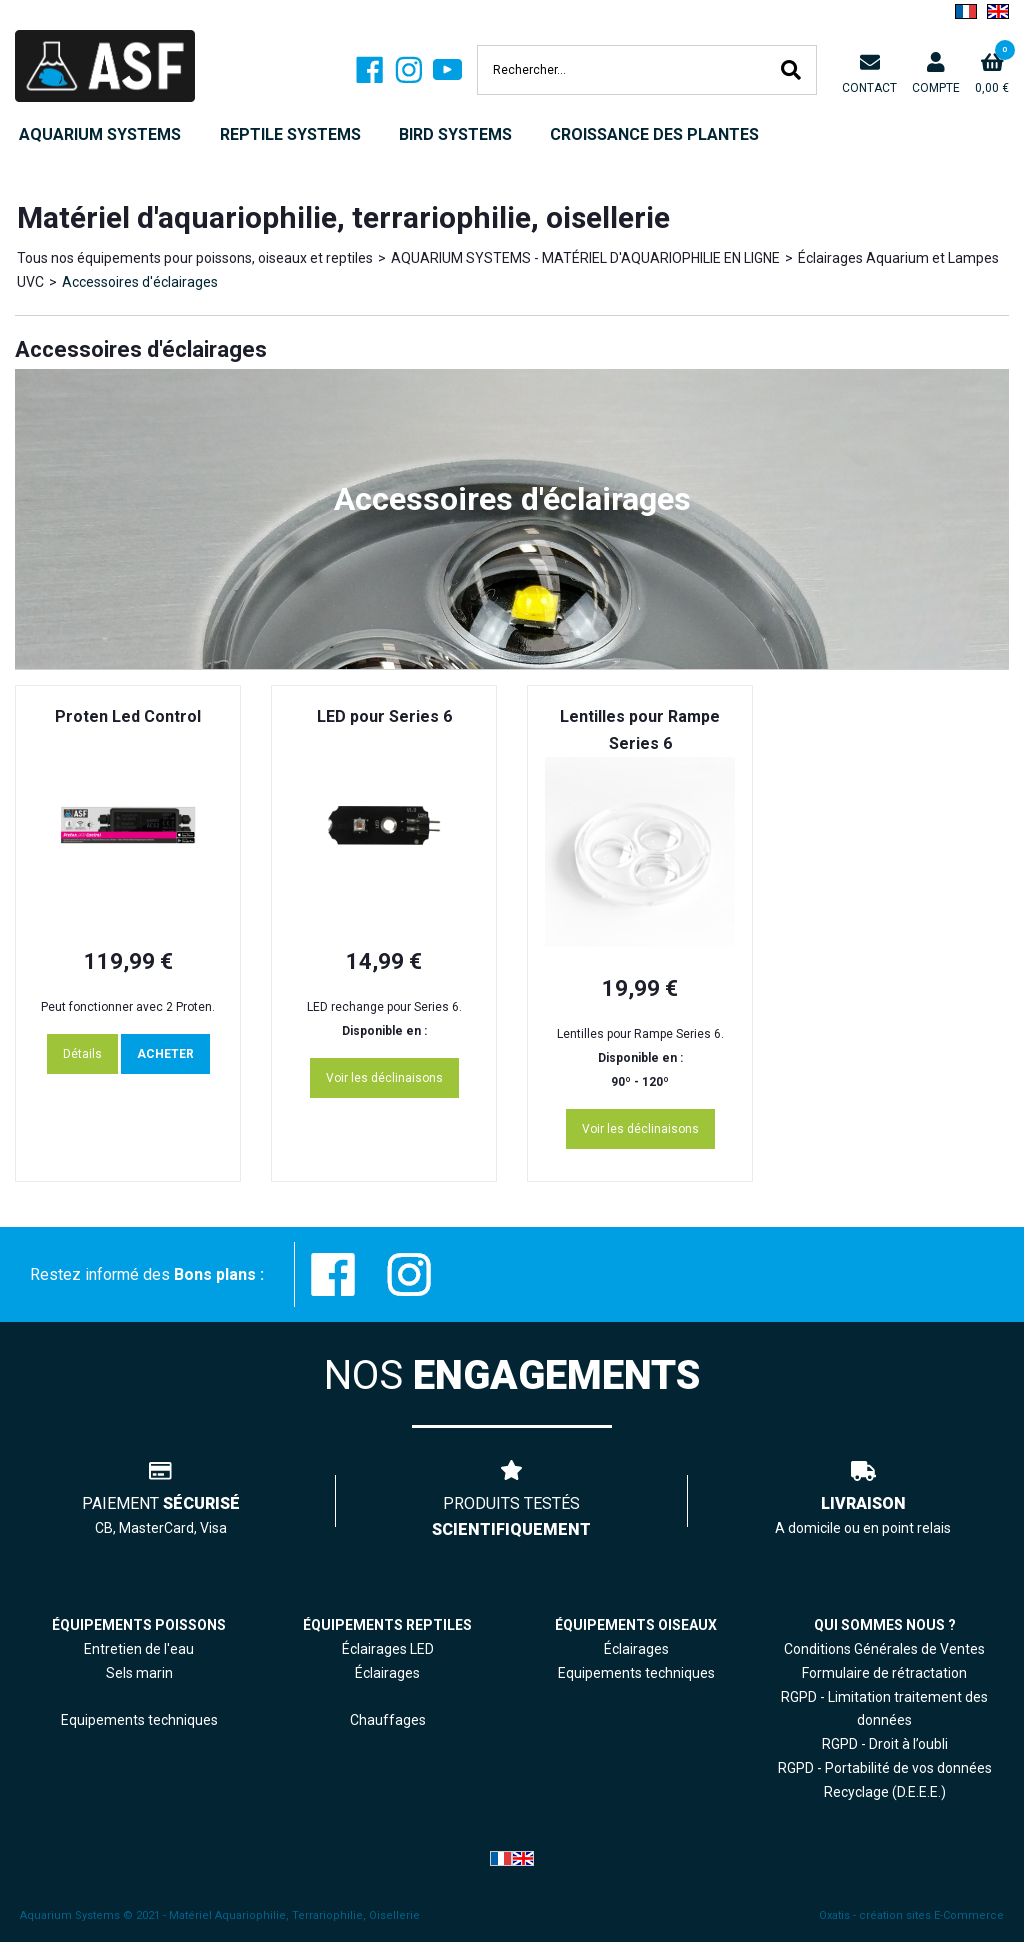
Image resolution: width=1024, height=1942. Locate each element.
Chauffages (388, 1720)
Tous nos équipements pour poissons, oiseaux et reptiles (195, 258)
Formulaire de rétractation (884, 1673)
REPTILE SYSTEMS (290, 134)
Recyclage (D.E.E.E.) (885, 1792)
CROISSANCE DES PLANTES (654, 134)
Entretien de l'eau (139, 1649)
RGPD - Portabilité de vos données (885, 1768)
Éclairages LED (388, 1649)
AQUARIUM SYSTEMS (100, 134)
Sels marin (139, 1673)
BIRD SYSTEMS (455, 134)
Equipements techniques (636, 1673)
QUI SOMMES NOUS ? (885, 1625)
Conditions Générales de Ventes (884, 1649)
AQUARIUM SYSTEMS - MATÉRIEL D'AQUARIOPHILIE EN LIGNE (585, 258)
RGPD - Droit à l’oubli (885, 1744)
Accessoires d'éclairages (140, 282)
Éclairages (636, 1649)
